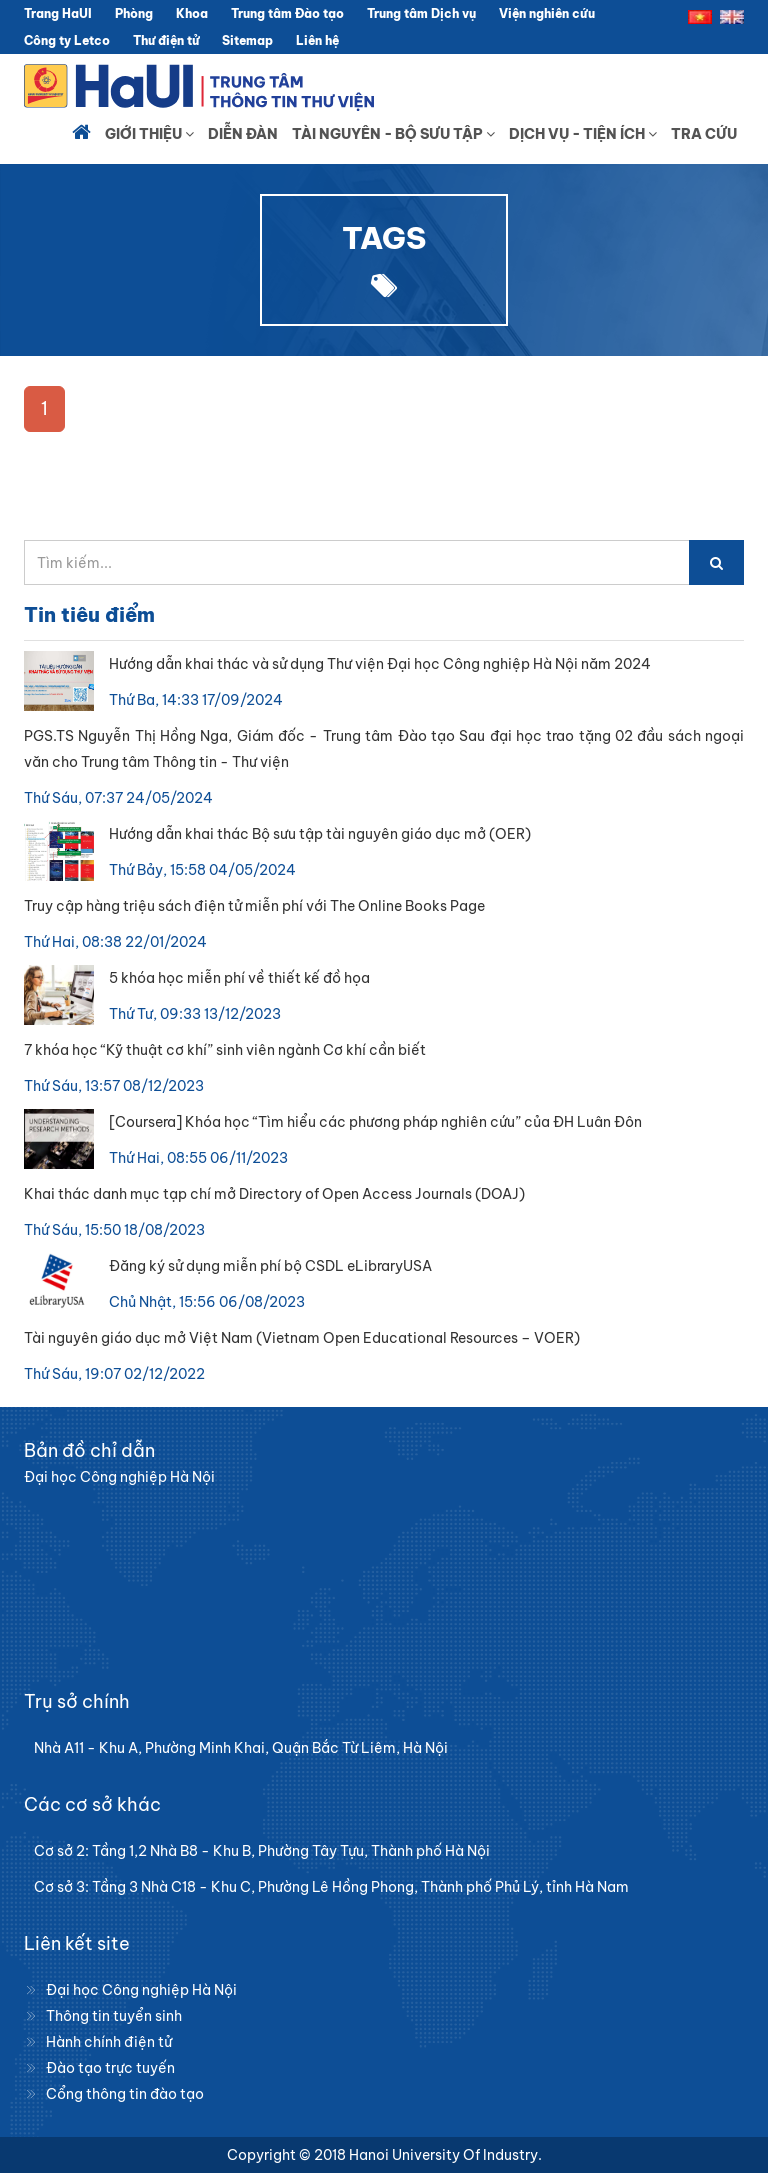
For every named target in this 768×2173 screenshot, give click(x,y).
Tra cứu (704, 134)
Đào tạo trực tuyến (110, 2068)
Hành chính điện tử (109, 2042)
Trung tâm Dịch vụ (421, 13)
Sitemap (247, 40)
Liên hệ (317, 40)
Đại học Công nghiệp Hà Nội (141, 1990)
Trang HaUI (58, 13)
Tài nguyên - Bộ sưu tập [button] (393, 134)
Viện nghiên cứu (547, 13)
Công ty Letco (67, 40)
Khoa (192, 13)
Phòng (134, 13)
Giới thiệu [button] (149, 134)
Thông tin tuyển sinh (114, 2016)
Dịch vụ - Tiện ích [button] (583, 134)
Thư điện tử (166, 40)
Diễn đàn (243, 134)
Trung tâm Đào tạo (287, 13)
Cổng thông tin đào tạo (125, 2094)
